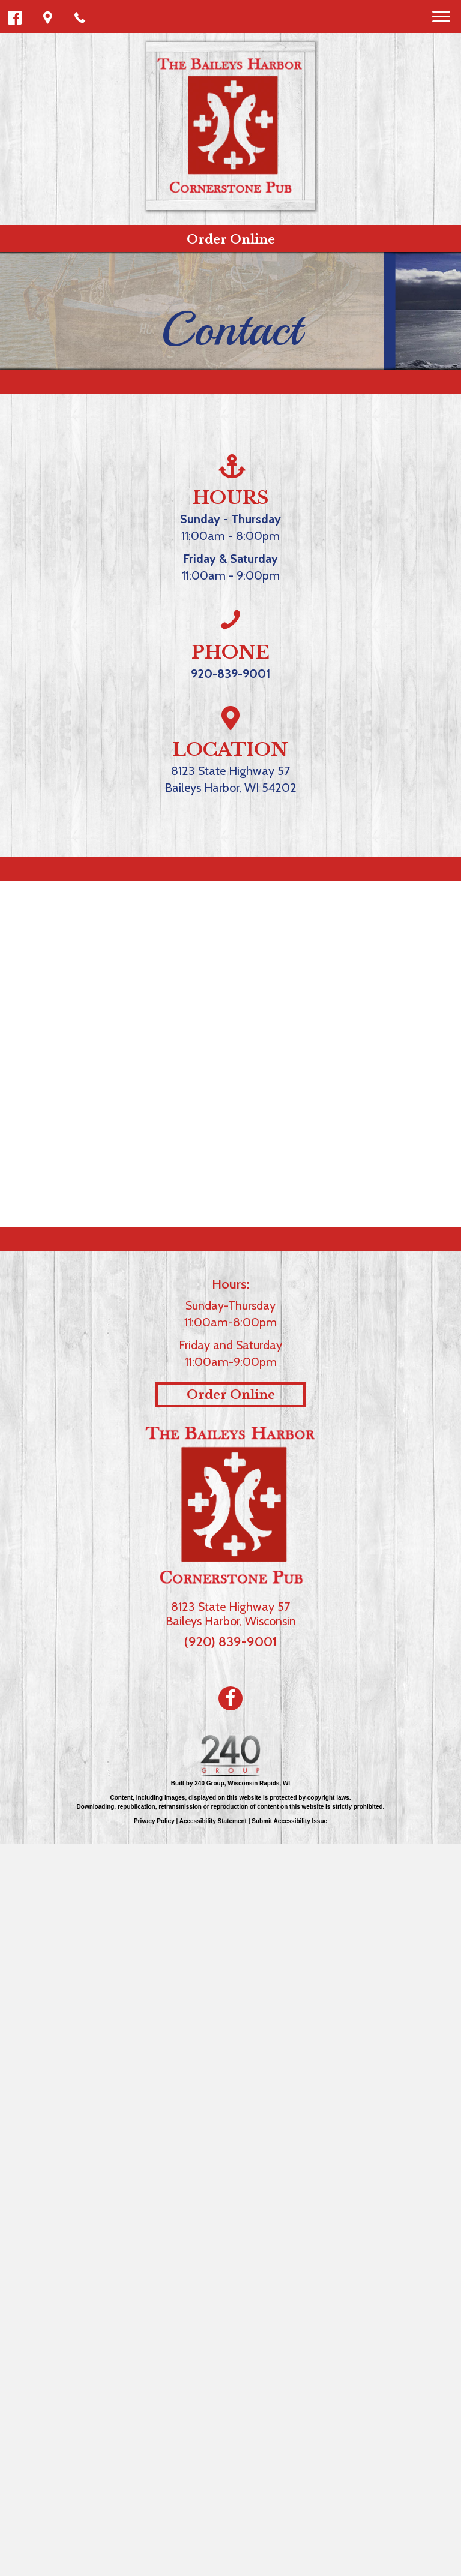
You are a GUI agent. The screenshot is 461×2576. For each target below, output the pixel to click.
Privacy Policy (154, 1821)
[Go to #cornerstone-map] (230, 718)
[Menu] (441, 17)
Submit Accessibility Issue (289, 1821)
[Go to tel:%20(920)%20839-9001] (230, 621)
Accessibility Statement (213, 1821)
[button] (15, 18)
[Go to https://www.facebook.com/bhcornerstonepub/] (230, 1698)
